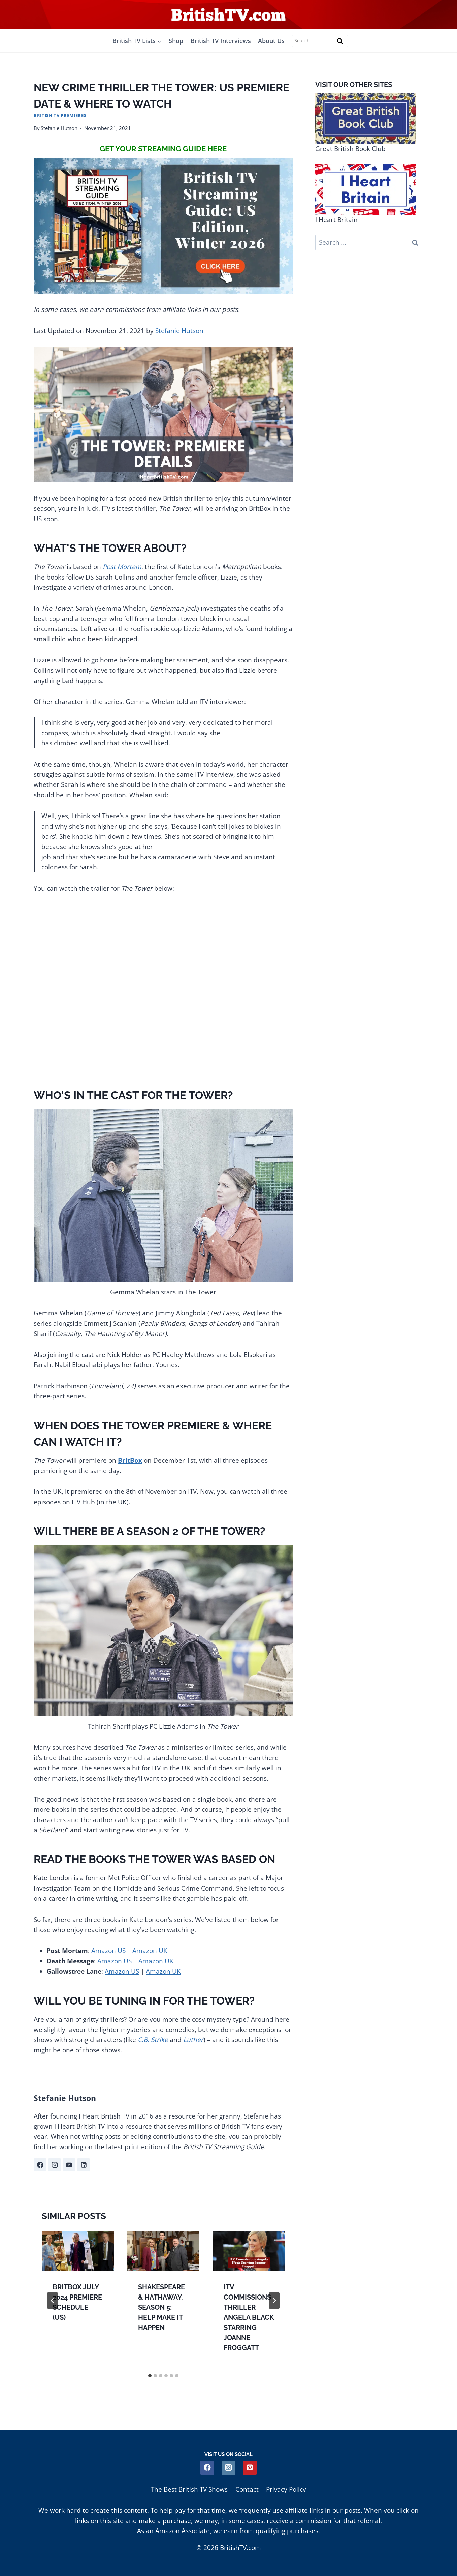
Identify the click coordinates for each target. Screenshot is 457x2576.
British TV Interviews (221, 41)
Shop (176, 41)
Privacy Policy (286, 2489)
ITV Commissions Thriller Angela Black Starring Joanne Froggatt (249, 2317)
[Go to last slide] (52, 2300)
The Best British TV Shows (189, 2489)
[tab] (150, 2375)
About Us (271, 41)
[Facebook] (207, 2468)
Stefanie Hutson (59, 128)
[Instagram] (228, 2468)
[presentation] (78, 2251)
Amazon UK (149, 1950)
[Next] (274, 2300)
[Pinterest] (250, 2468)
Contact (247, 2489)
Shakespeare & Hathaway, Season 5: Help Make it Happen (161, 2307)
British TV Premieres (60, 115)
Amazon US (108, 1950)
